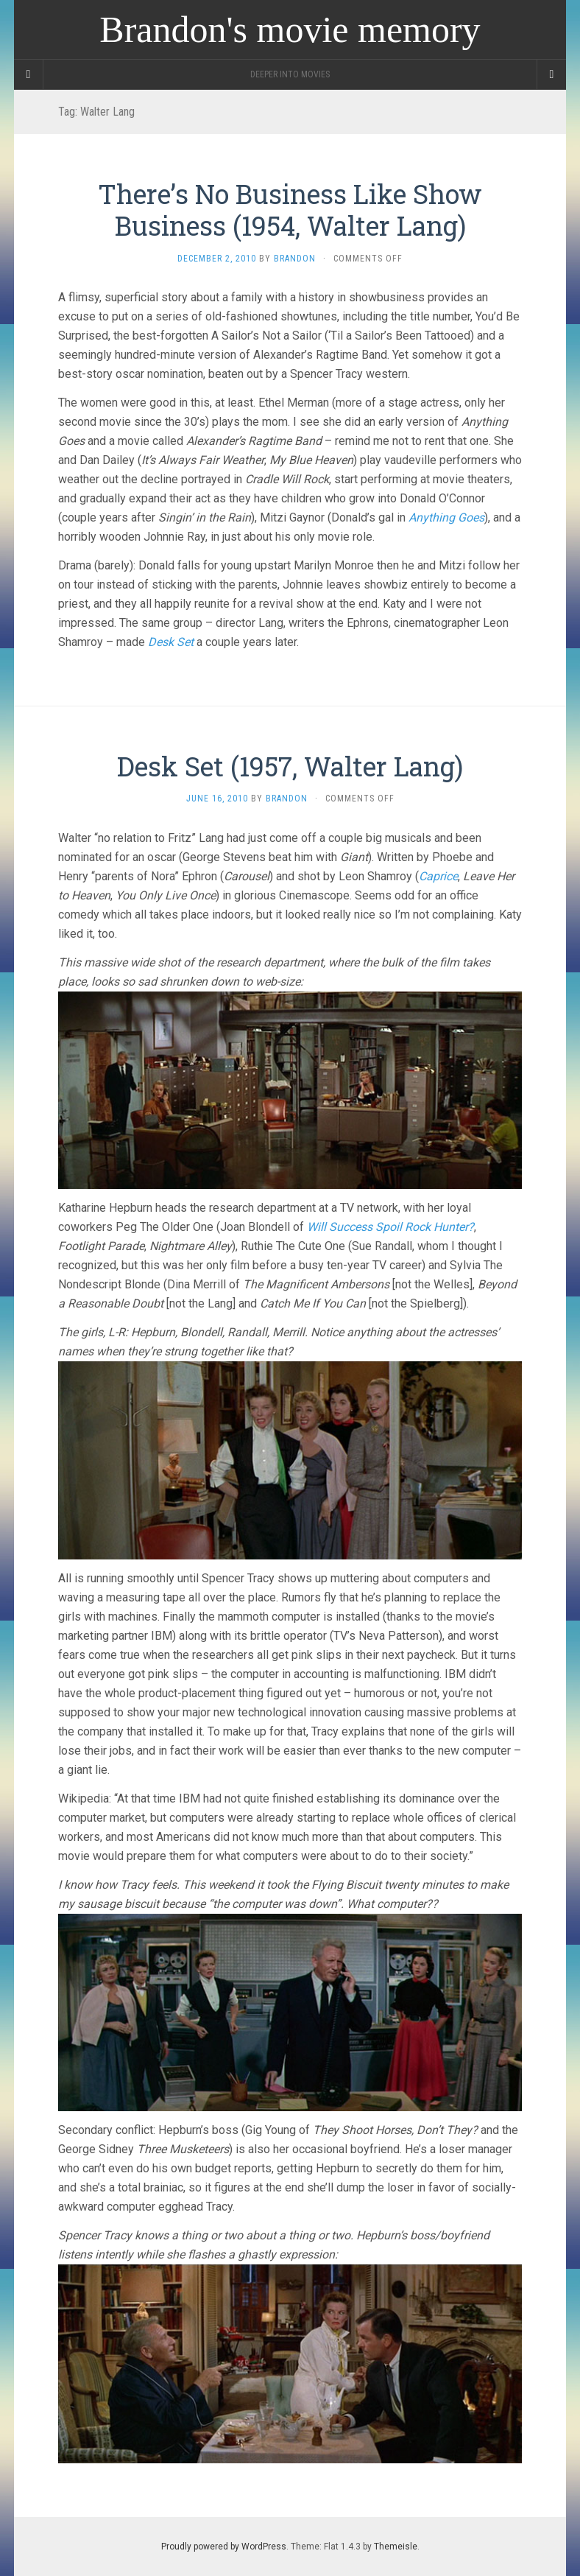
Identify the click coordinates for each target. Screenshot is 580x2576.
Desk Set (171, 642)
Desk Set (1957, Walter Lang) (290, 766)
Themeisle (395, 2546)
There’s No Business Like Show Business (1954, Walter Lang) (290, 209)
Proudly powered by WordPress (223, 2546)
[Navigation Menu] (551, 74)
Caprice (438, 876)
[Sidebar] (28, 74)
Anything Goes (446, 517)
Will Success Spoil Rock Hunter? (390, 1227)
